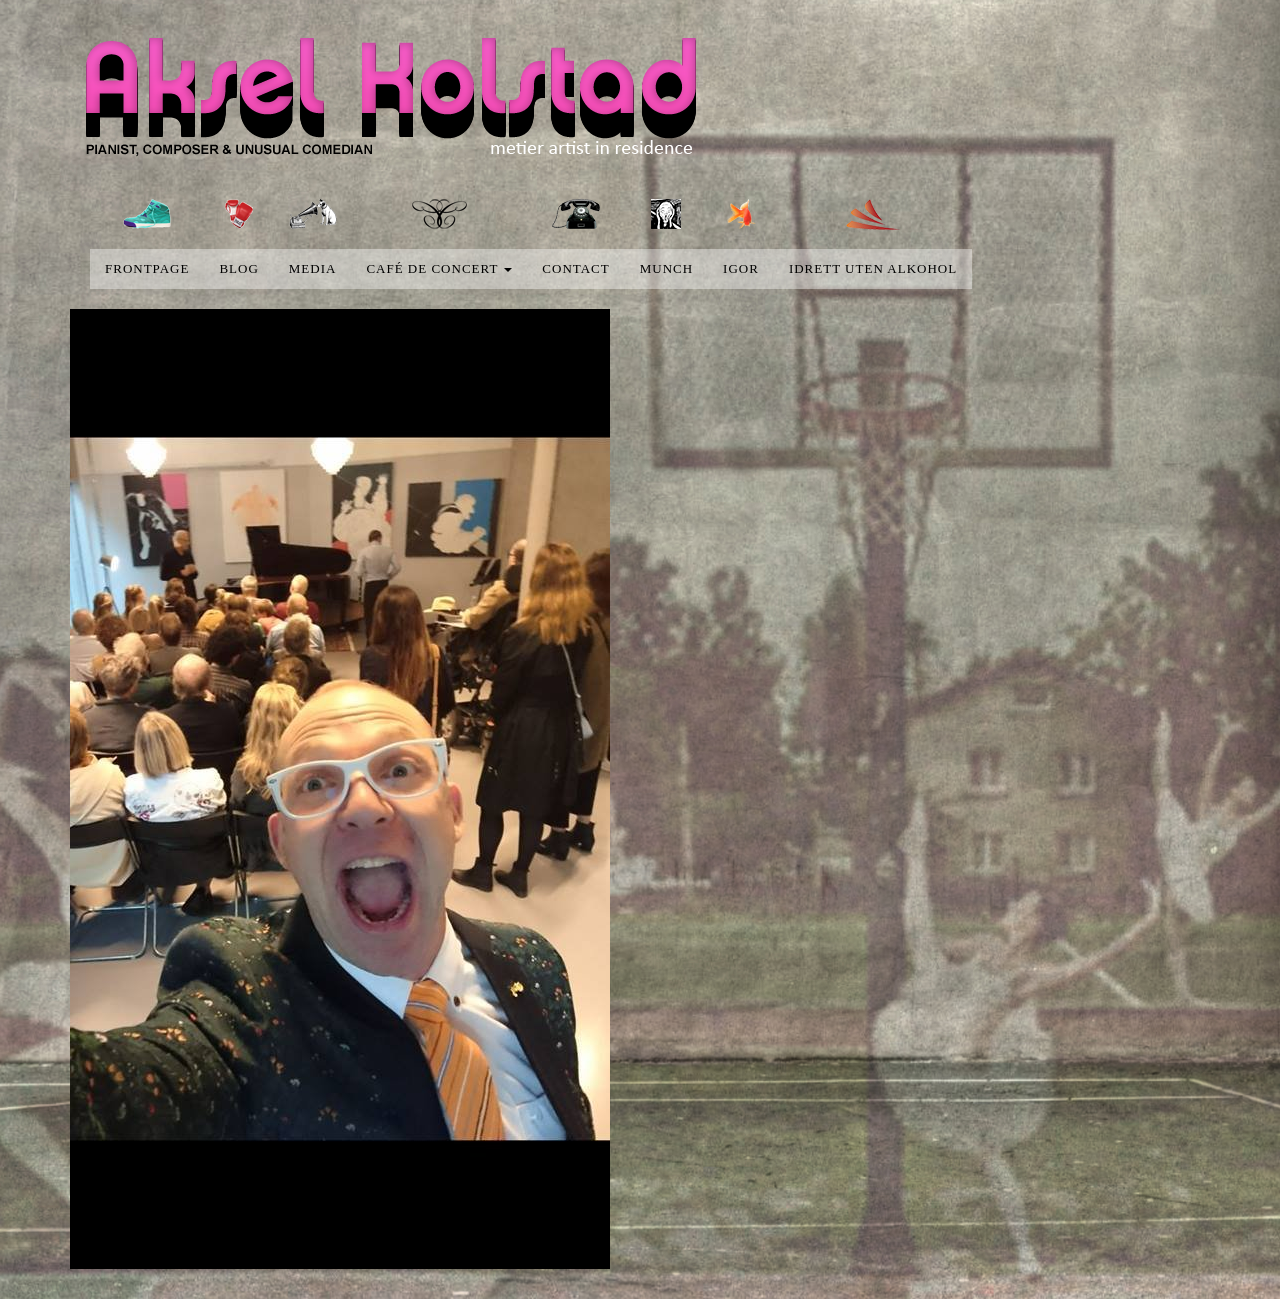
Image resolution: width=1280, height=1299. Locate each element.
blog (238, 268)
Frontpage (147, 268)
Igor (741, 268)
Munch (666, 268)
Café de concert (439, 268)
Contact (575, 268)
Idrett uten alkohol (873, 268)
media (313, 268)
